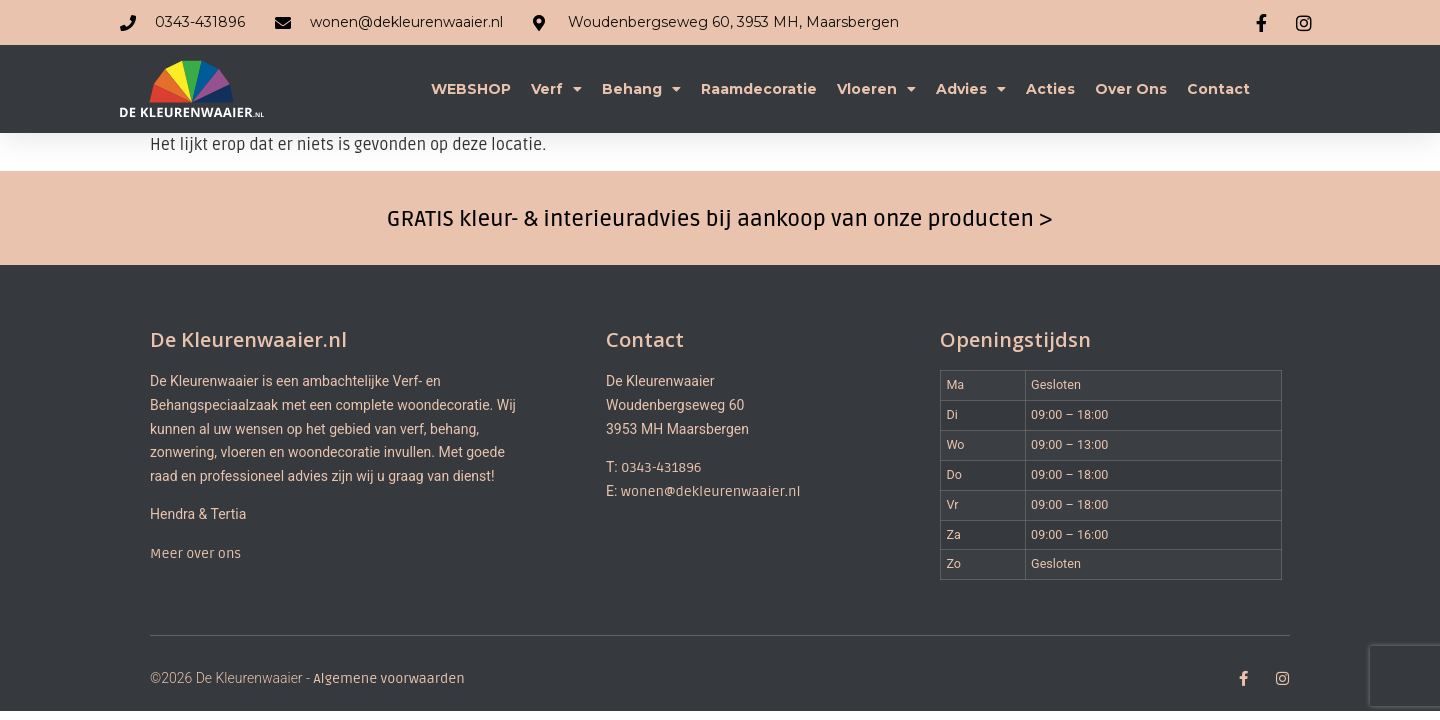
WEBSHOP (471, 89)
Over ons (1131, 89)
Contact (1218, 89)
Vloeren (876, 89)
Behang (641, 89)
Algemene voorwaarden (388, 678)
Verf (556, 89)
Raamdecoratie (759, 89)
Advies (971, 89)
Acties (1050, 89)
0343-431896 (661, 467)
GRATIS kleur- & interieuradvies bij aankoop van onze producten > (720, 219)
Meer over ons (195, 553)
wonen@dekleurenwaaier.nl (711, 491)
